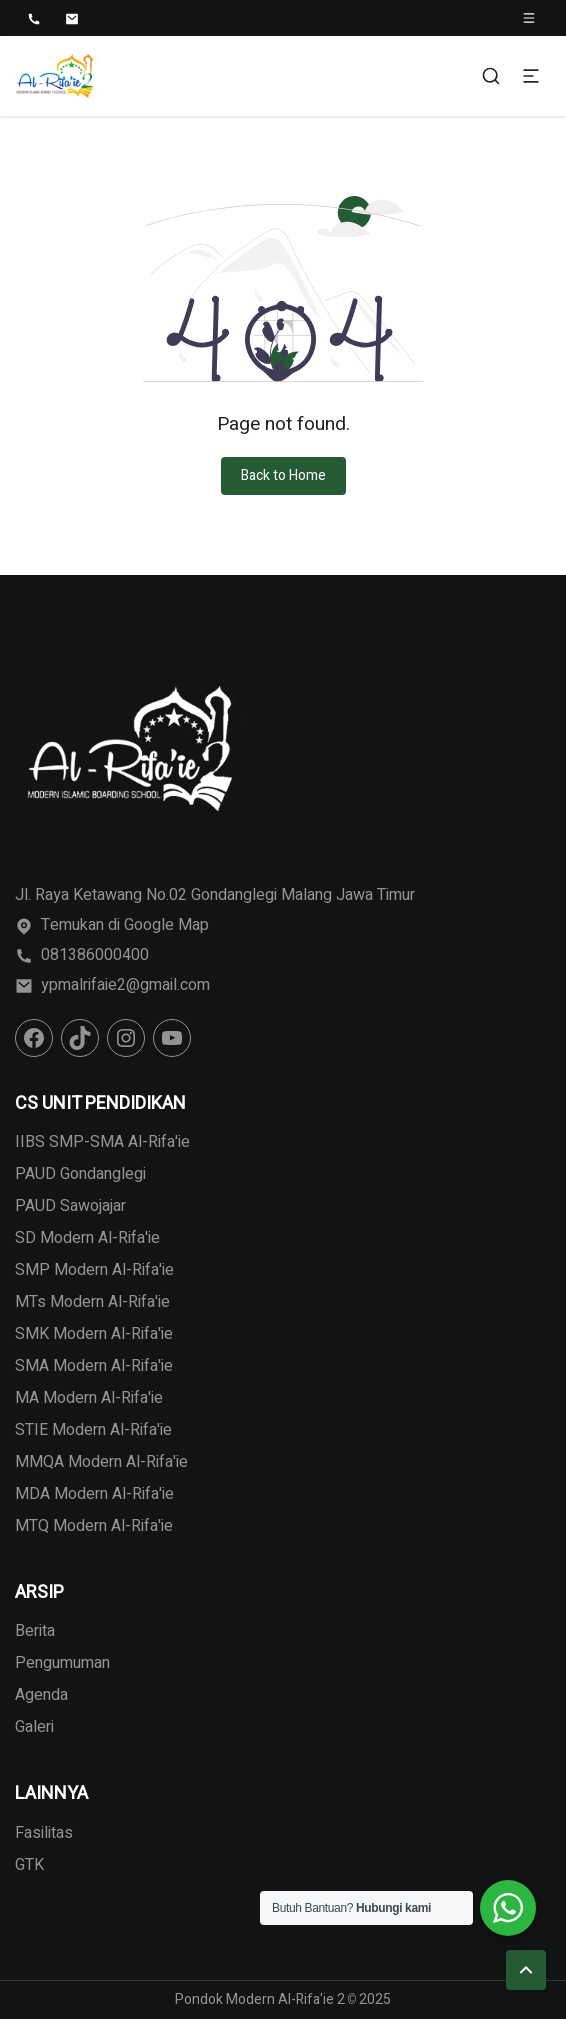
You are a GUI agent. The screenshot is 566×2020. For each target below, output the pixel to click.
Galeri (34, 1727)
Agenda (41, 1695)
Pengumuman (62, 1663)
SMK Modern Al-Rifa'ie (94, 1334)
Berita (35, 1631)
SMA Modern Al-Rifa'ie (94, 1366)
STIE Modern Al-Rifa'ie (93, 1430)
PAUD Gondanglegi (80, 1174)
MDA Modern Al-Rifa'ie (94, 1494)
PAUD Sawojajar (70, 1206)
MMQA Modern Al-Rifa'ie (101, 1462)
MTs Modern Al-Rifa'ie (92, 1302)
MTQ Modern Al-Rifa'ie (94, 1526)
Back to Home (283, 475)
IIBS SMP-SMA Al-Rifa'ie (102, 1142)
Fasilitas (44, 1833)
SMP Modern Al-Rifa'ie (94, 1270)
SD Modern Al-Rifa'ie (87, 1238)
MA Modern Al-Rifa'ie (89, 1398)
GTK (29, 1865)
